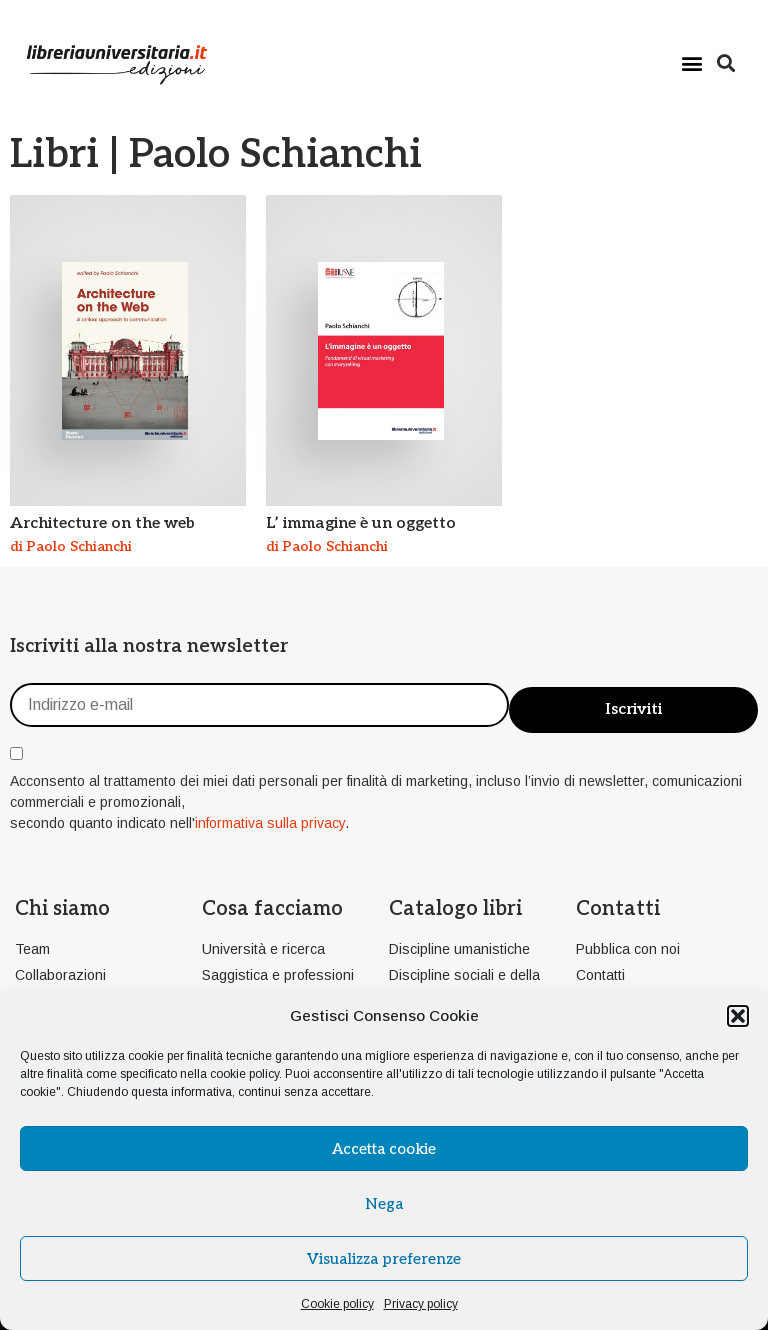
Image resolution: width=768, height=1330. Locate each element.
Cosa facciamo (272, 909)
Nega (384, 1204)
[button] (738, 1016)
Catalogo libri (455, 909)
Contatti (618, 909)
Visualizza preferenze (384, 1259)
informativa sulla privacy (270, 823)
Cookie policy (337, 1304)
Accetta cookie (384, 1149)
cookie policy (244, 1074)
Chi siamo (62, 909)
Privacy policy (421, 1304)
